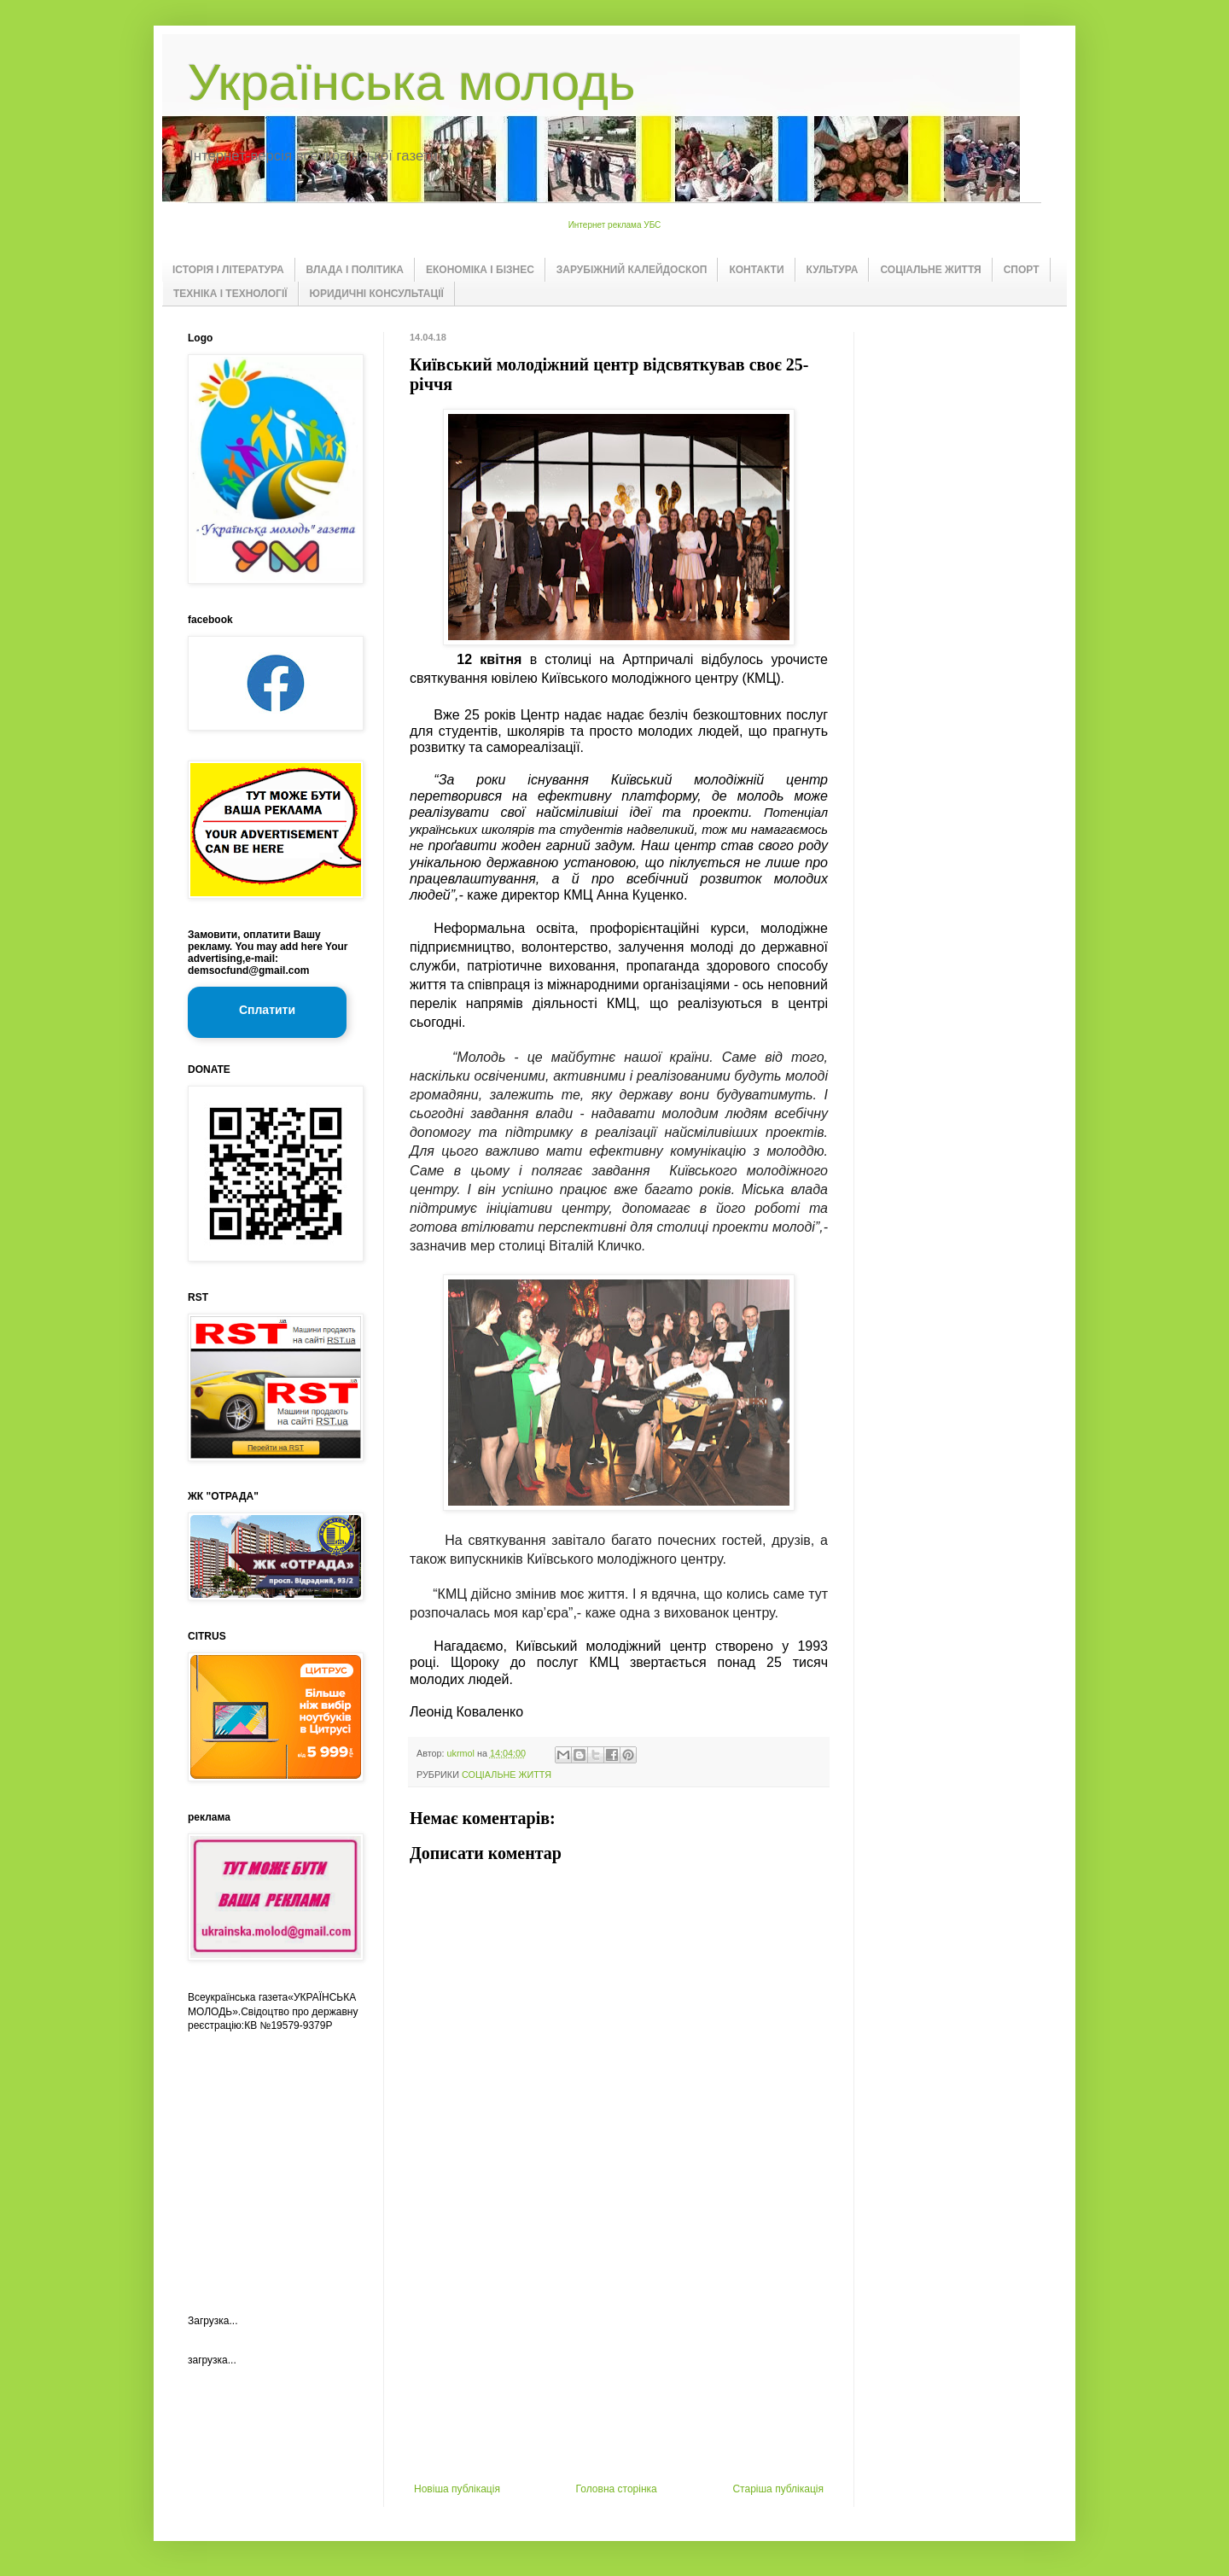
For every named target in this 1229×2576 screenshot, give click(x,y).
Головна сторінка (616, 2489)
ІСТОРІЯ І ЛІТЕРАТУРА (228, 270)
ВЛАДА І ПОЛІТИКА (355, 270)
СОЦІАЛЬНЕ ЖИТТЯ (930, 270)
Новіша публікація (457, 2489)
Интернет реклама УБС (614, 225)
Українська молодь (411, 82)
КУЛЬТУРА (833, 270)
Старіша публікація (778, 2489)
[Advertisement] (619, 2355)
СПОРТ (1022, 270)
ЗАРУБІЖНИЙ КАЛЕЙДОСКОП (632, 270)
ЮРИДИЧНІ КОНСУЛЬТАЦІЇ (377, 294)
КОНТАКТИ (756, 270)
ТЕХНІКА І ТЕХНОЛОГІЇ (230, 294)
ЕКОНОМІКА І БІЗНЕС (480, 270)
